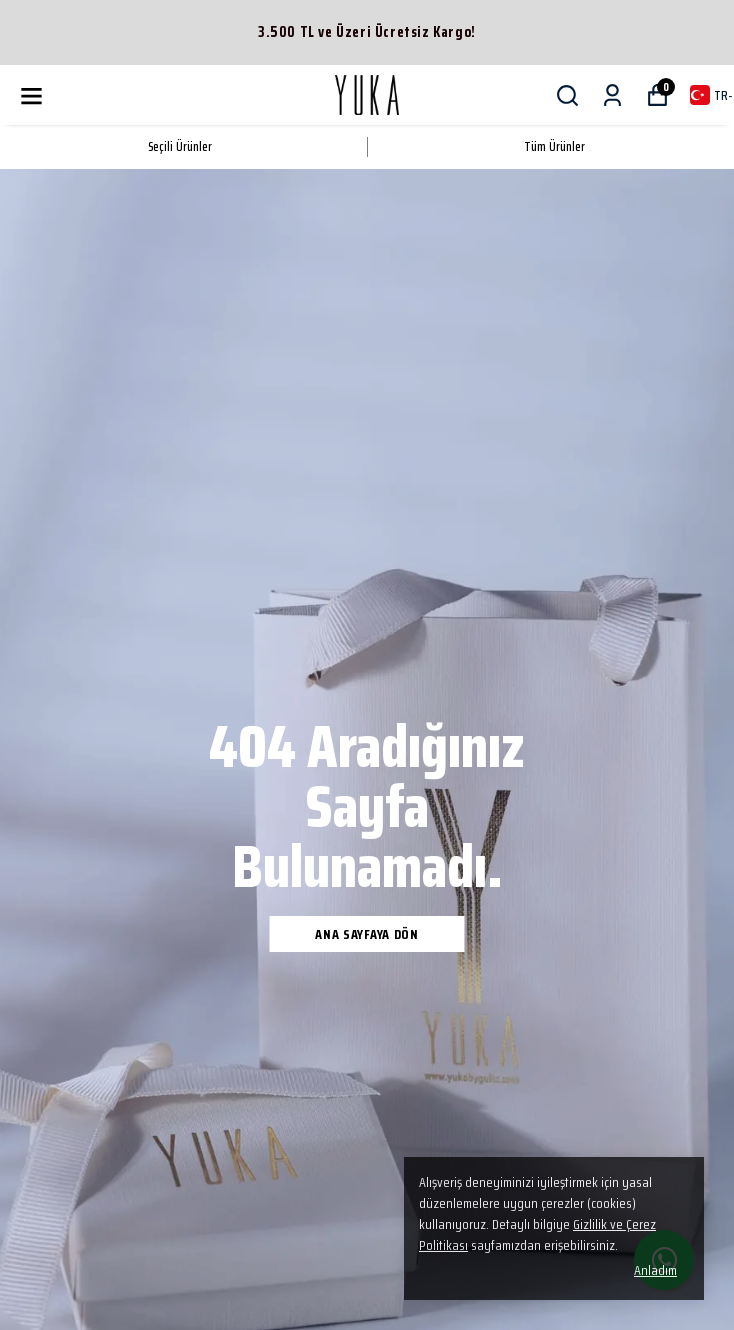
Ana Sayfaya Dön (367, 934)
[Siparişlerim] (612, 95)
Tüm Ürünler (554, 147)
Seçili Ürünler (180, 147)
